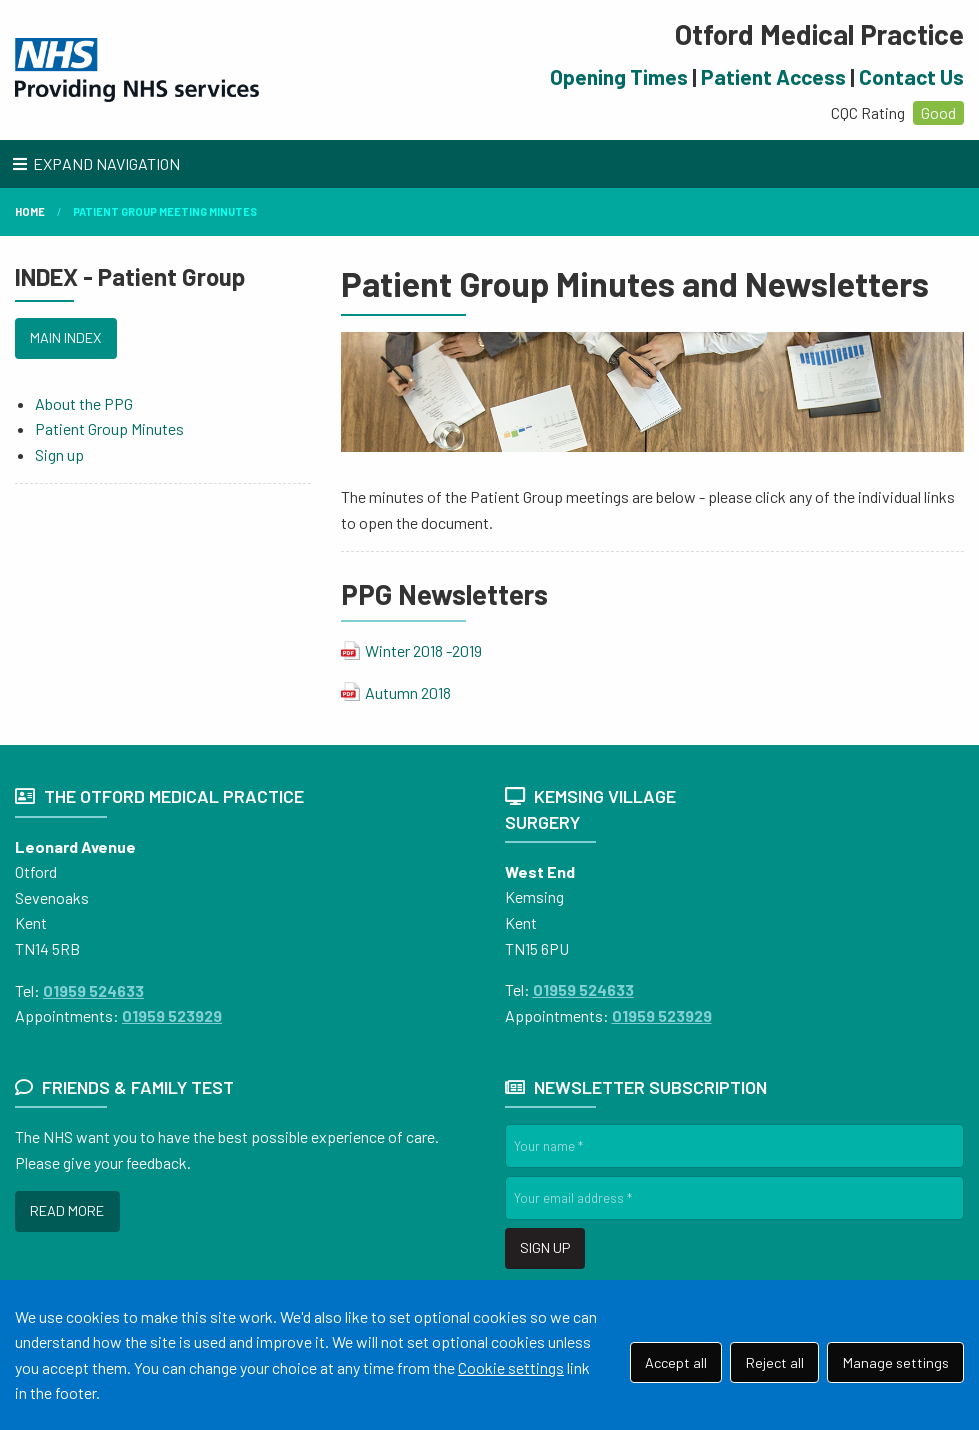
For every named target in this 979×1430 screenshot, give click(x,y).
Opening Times (619, 76)
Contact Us (911, 76)
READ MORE (67, 1210)
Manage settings (896, 1362)
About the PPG (84, 403)
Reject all (775, 1362)
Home (30, 211)
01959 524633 (93, 990)
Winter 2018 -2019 (423, 650)
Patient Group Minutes (109, 428)
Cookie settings (511, 1367)
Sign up (59, 454)
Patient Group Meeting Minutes (165, 211)
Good (938, 112)
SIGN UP (545, 1247)
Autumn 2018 (408, 692)
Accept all (676, 1362)
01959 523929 (172, 1015)
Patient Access (773, 76)
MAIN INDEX (65, 337)
